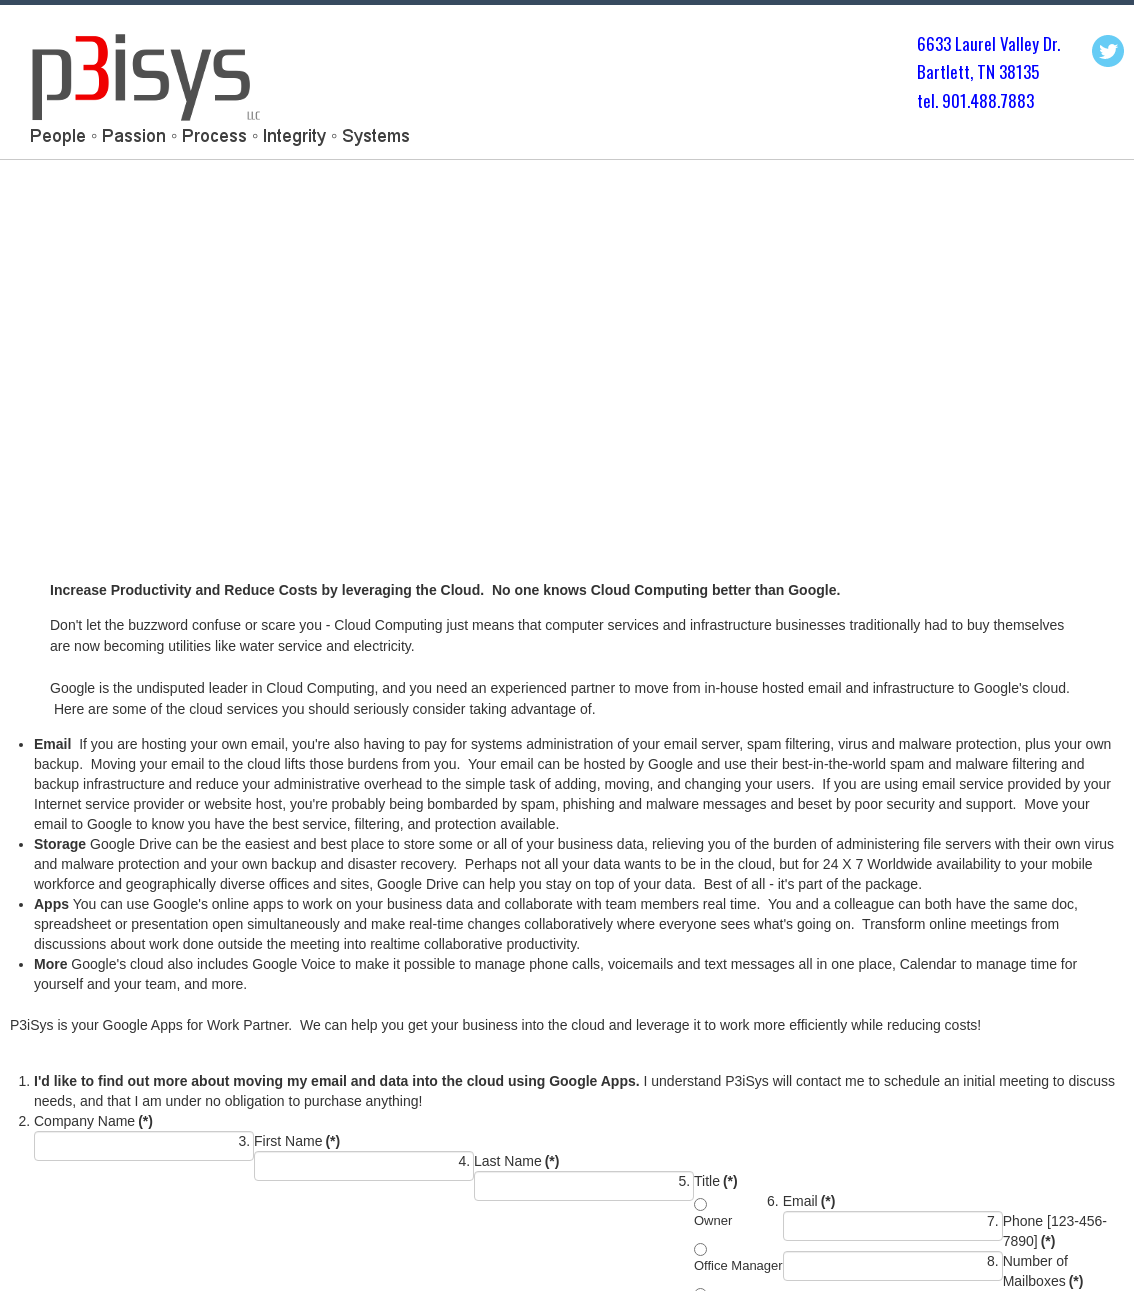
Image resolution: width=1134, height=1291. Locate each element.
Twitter (1108, 51)
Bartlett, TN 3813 (974, 71)
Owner (713, 1220)
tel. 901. (943, 100)
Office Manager (738, 1265)
